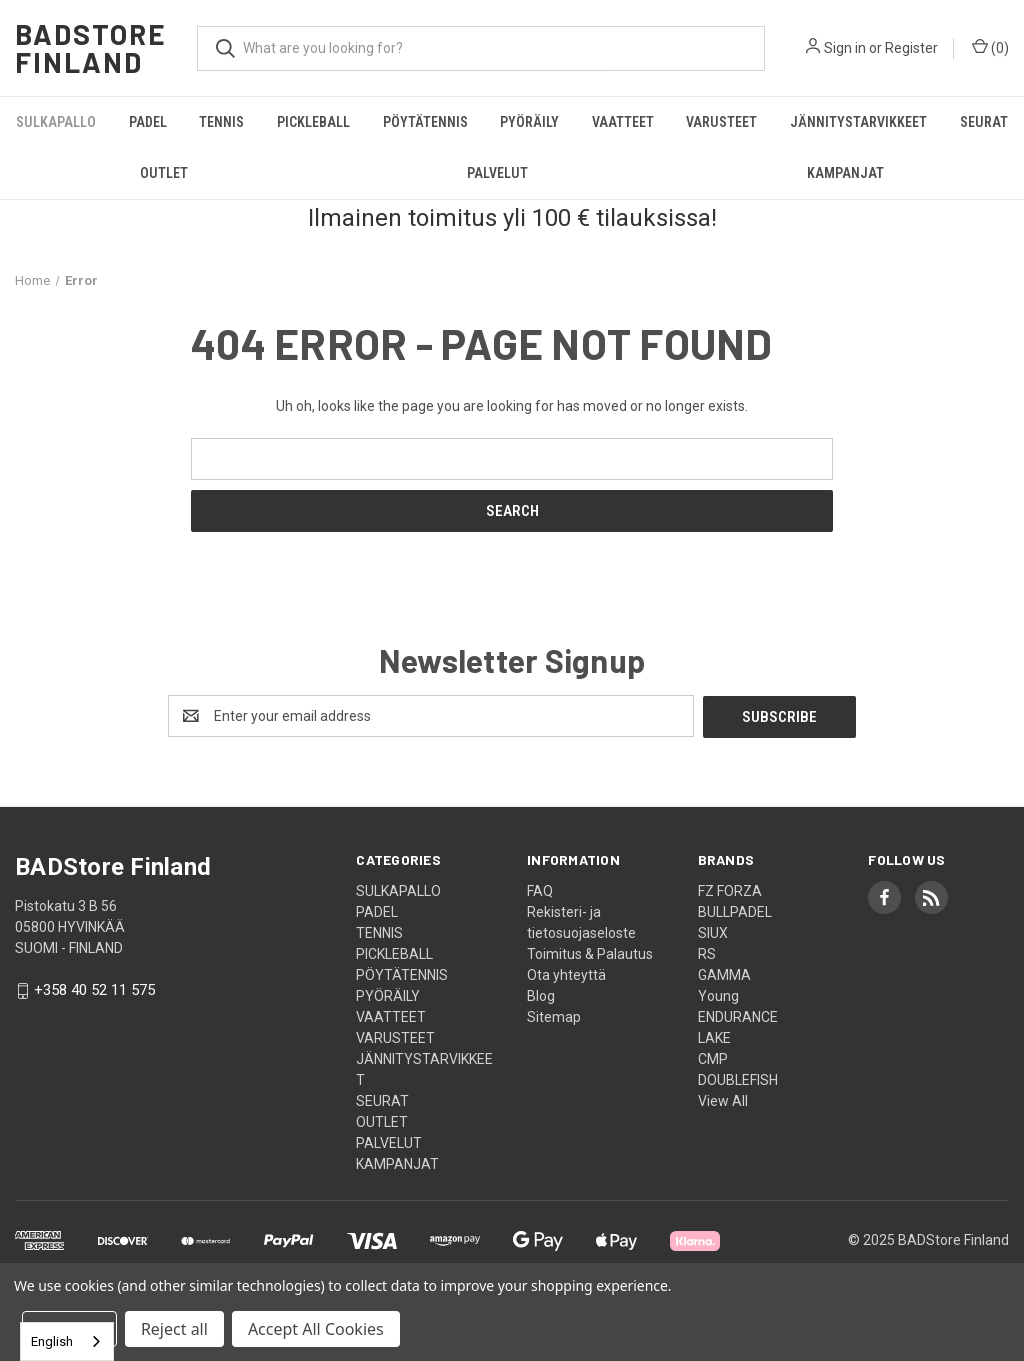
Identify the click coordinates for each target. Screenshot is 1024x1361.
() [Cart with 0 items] (990, 47)
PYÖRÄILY (529, 122)
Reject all (174, 1329)
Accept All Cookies (316, 1329)
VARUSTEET (721, 122)
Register (911, 48)
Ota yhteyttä (566, 974)
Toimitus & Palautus (590, 953)
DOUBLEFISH (738, 1079)
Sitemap (554, 1016)
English (52, 1341)
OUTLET (164, 173)
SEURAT (984, 122)
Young (718, 995)
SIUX (713, 932)
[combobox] (67, 1341)
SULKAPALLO (56, 122)
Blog (541, 995)
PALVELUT (497, 173)
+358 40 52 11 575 (94, 990)
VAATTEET (623, 122)
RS (707, 953)
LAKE (714, 1037)
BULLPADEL (735, 911)
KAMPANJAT (845, 173)
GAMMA (724, 974)
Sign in (845, 48)
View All (723, 1100)
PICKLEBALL (313, 122)
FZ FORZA (730, 890)
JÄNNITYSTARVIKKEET (858, 122)
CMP (713, 1058)
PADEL (148, 122)
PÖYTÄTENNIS (425, 122)
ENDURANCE (738, 1016)
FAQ (540, 890)
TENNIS (221, 122)
